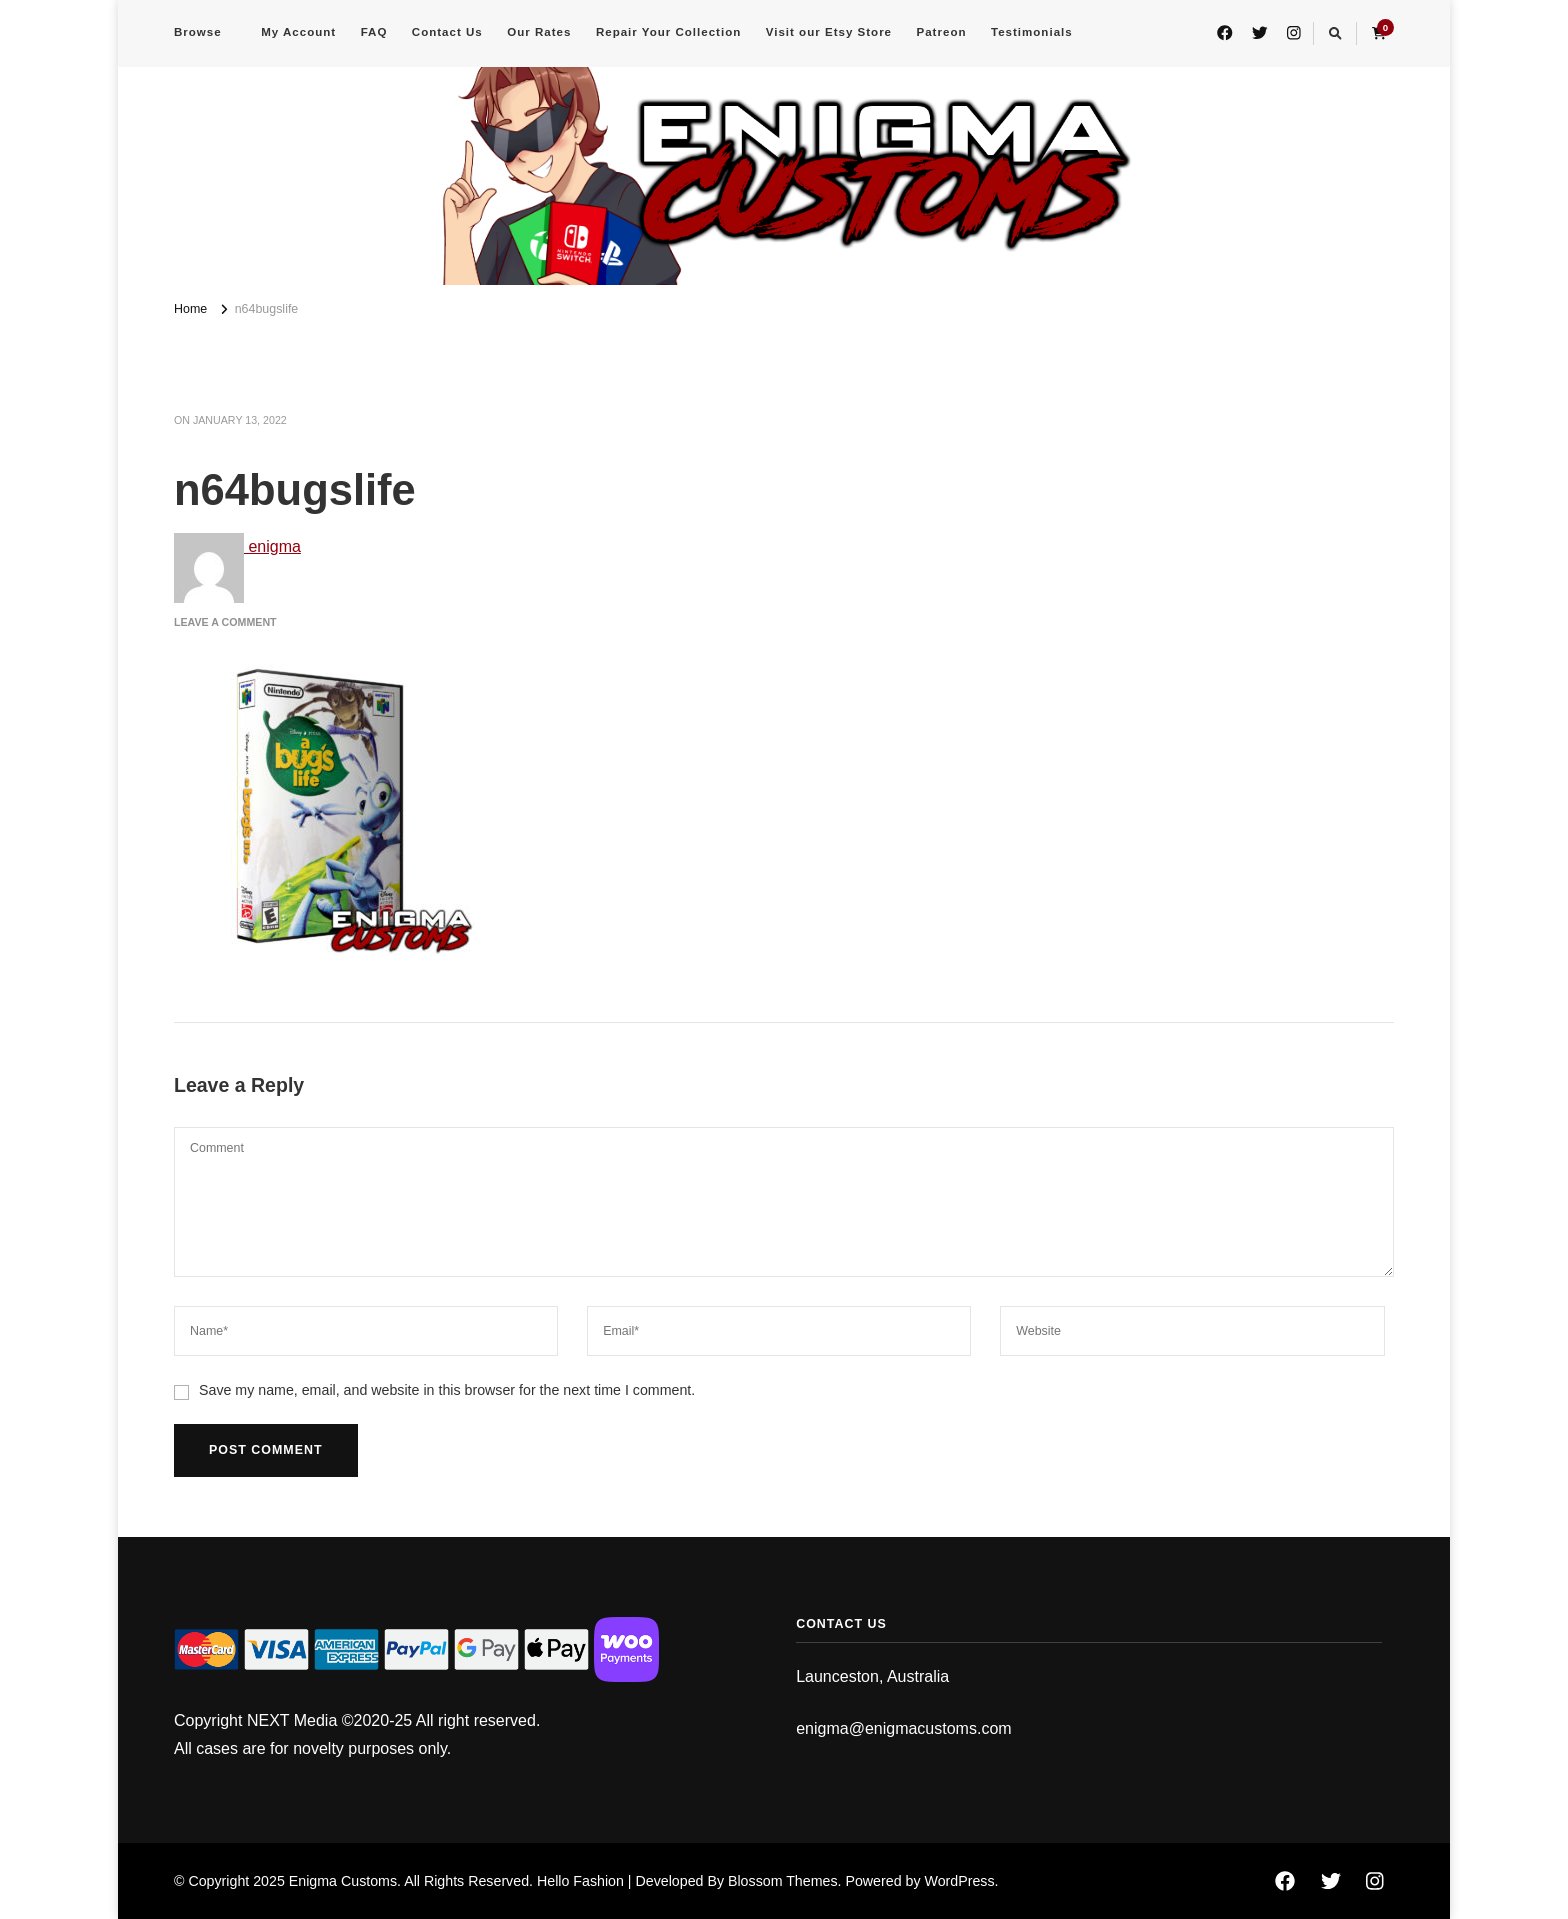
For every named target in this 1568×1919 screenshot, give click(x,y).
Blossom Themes (783, 1881)
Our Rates (539, 32)
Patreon (942, 32)
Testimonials (1032, 32)
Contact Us (447, 32)
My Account (298, 32)
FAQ (374, 32)
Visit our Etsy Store (829, 32)
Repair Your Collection (668, 32)
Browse (198, 32)
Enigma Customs (343, 1881)
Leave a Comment (225, 622)
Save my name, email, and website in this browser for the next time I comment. (447, 1390)
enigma (237, 546)
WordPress (959, 1881)
